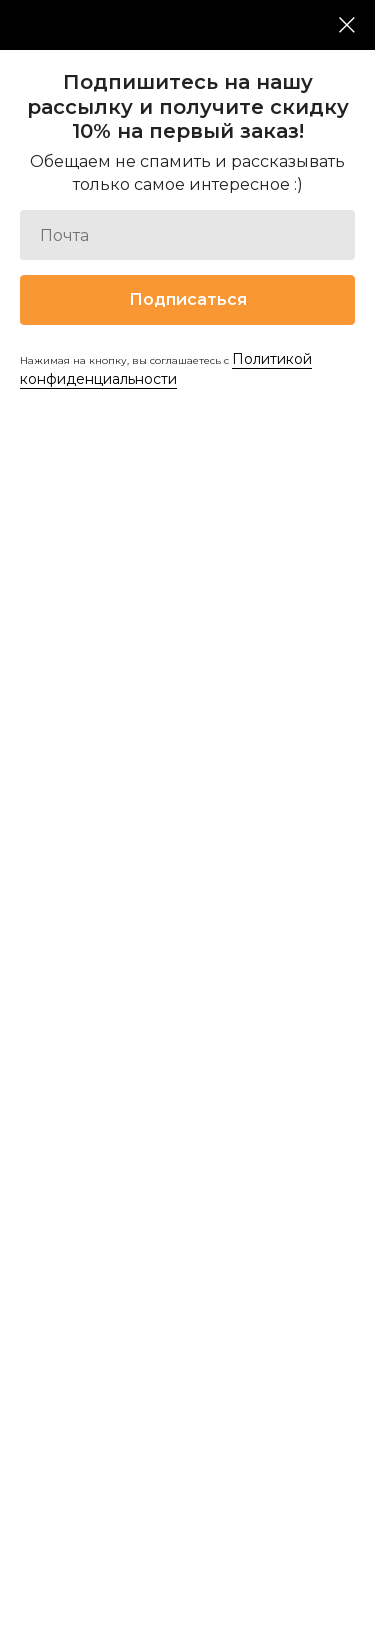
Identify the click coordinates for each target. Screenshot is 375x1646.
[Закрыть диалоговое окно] (347, 25)
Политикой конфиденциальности (166, 369)
